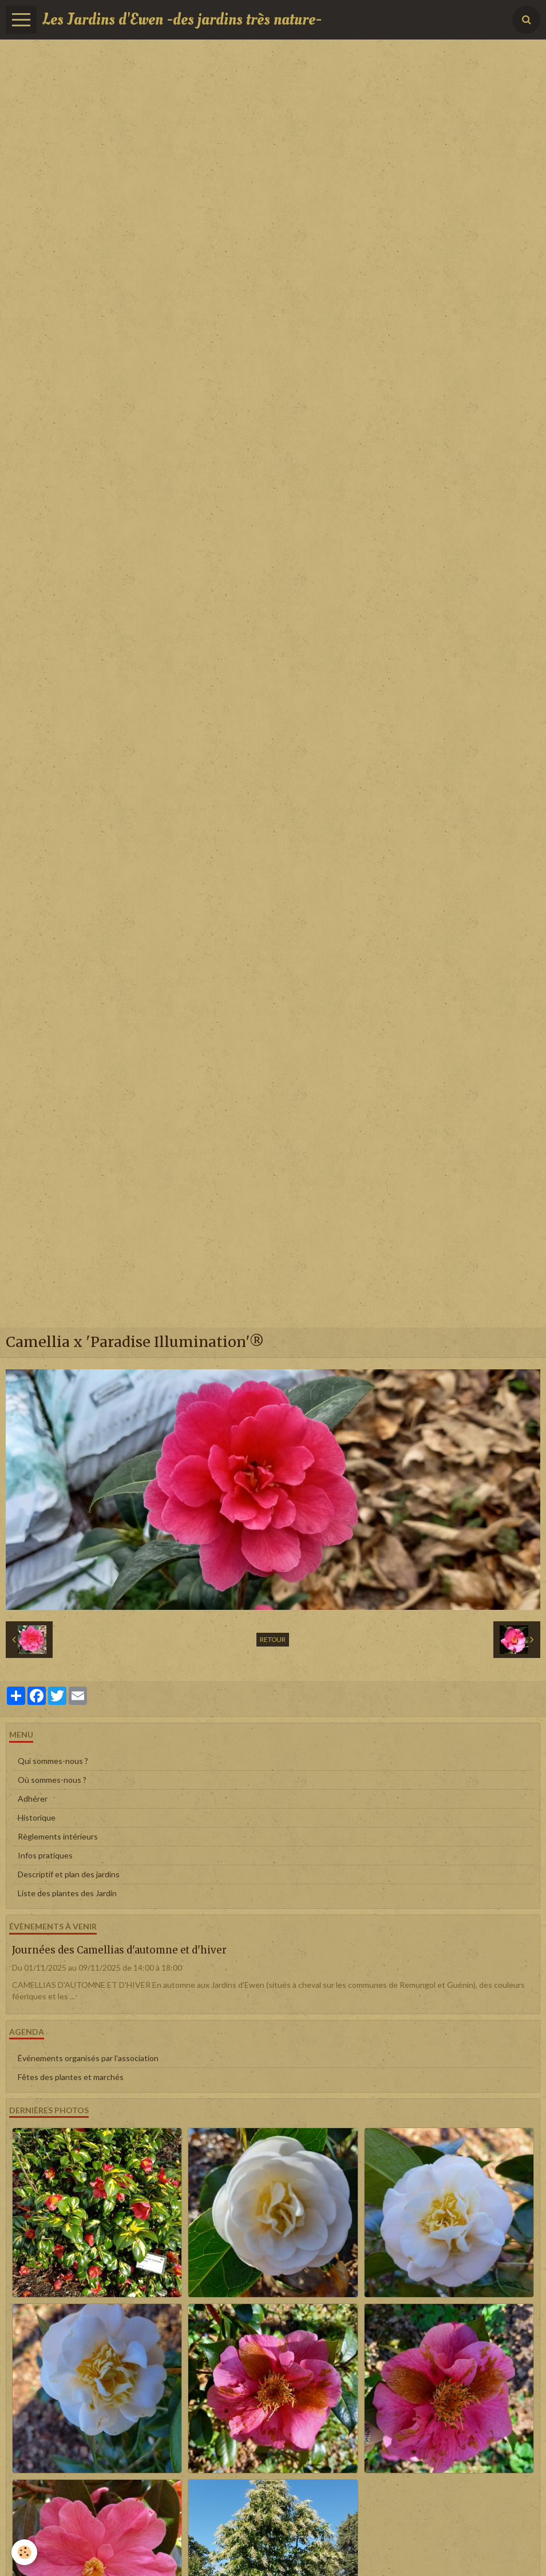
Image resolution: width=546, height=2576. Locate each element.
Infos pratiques (45, 1855)
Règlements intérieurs (58, 1836)
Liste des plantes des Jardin (67, 1893)
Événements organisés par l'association (88, 2058)
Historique (37, 1817)
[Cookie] (24, 2552)
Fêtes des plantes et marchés (71, 2077)
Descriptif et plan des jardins (69, 1874)
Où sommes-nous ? (52, 1780)
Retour (273, 1639)
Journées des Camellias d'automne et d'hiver (119, 1950)
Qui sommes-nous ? (53, 1761)
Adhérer (33, 1798)
